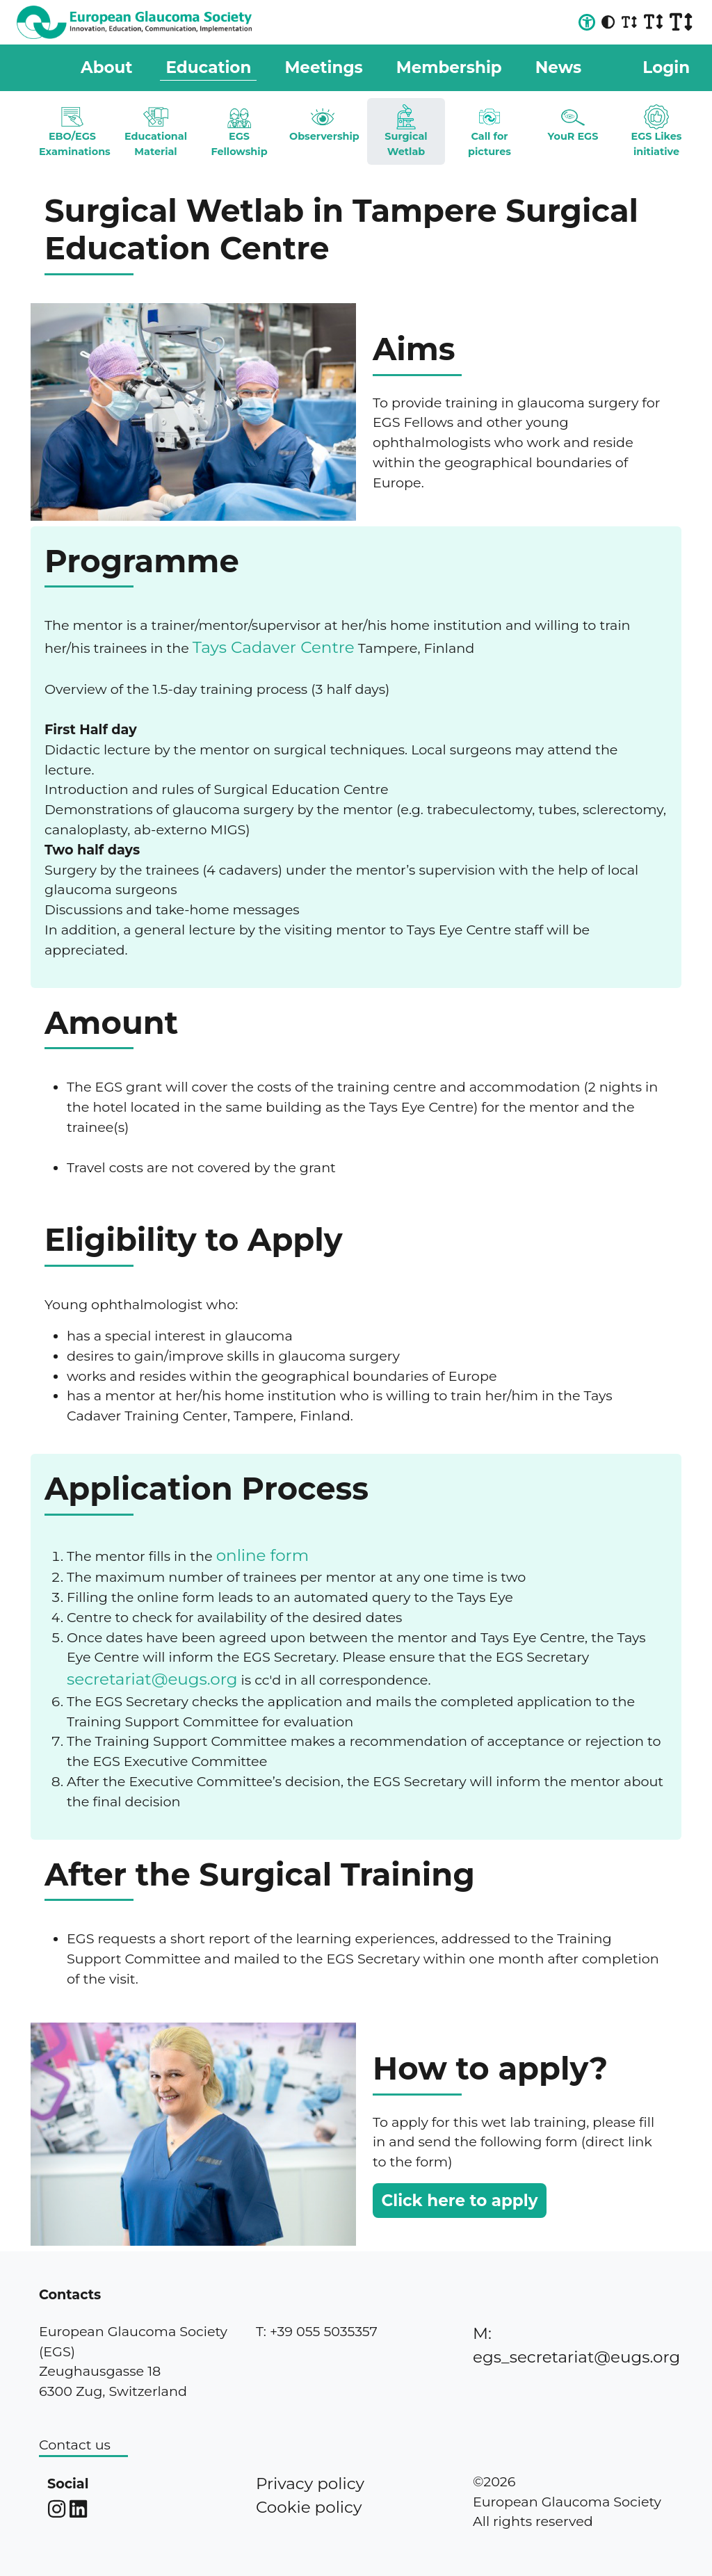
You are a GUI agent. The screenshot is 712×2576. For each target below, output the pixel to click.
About (106, 67)
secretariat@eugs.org (152, 1679)
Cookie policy (309, 2507)
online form (262, 1555)
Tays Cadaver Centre (274, 647)
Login (666, 67)
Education (208, 67)
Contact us (75, 2444)
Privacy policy (310, 2483)
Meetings (323, 67)
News (558, 67)
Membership (449, 67)
